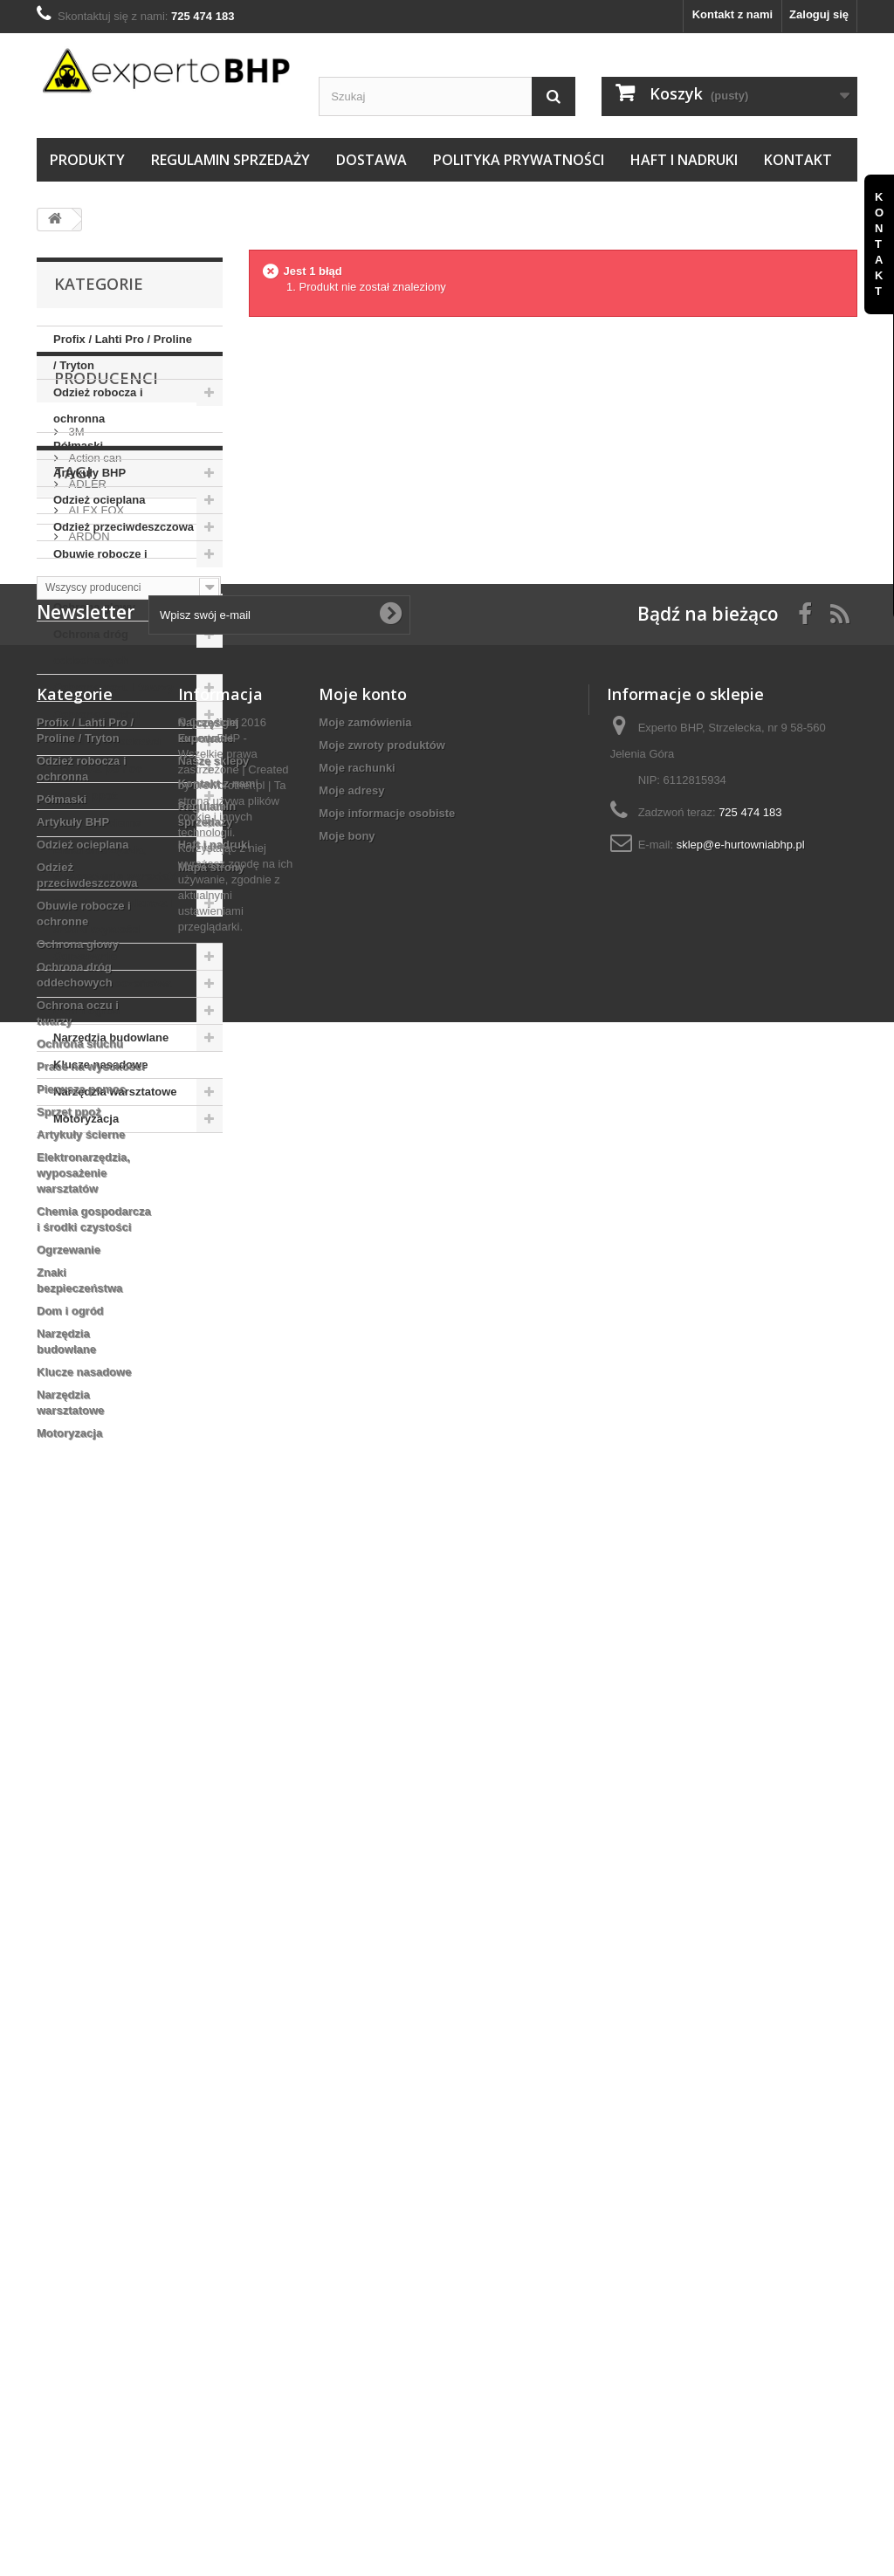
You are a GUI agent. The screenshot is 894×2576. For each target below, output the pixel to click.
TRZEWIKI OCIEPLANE (107, 1531)
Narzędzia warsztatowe (115, 1091)
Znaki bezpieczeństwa (112, 983)
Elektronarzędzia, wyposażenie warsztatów (120, 863)
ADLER (86, 1284)
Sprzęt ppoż (85, 795)
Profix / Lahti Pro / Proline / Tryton (122, 352)
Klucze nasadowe (100, 1064)
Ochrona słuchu (96, 714)
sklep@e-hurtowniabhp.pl (741, 1877)
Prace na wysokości (107, 741)
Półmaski (78, 445)
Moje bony (347, 1868)
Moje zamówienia (365, 1755)
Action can (93, 1258)
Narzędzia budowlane (110, 1037)
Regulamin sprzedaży (230, 159)
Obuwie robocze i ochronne (100, 567)
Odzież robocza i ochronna (98, 405)
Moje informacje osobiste (387, 1845)
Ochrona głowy (94, 607)
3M (75, 1232)
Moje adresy (351, 1823)
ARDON (87, 1336)
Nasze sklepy (214, 1793)
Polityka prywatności (518, 159)
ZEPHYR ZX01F (86, 1505)
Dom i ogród (86, 1010)
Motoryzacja (86, 1118)
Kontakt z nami (732, 14)
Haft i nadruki (684, 159)
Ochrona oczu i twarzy (113, 687)
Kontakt (798, 159)
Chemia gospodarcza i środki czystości (113, 916)
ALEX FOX (94, 1310)
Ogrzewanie (85, 956)
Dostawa (371, 159)
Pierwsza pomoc (97, 768)
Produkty (87, 159)
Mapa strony (211, 1899)
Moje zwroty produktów (381, 1777)
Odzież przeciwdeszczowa (123, 526)
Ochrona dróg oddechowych (91, 647)
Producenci (106, 1185)
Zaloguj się (819, 14)
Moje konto (363, 1726)
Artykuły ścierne (97, 822)
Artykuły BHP (89, 472)
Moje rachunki (357, 1800)
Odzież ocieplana (99, 499)
